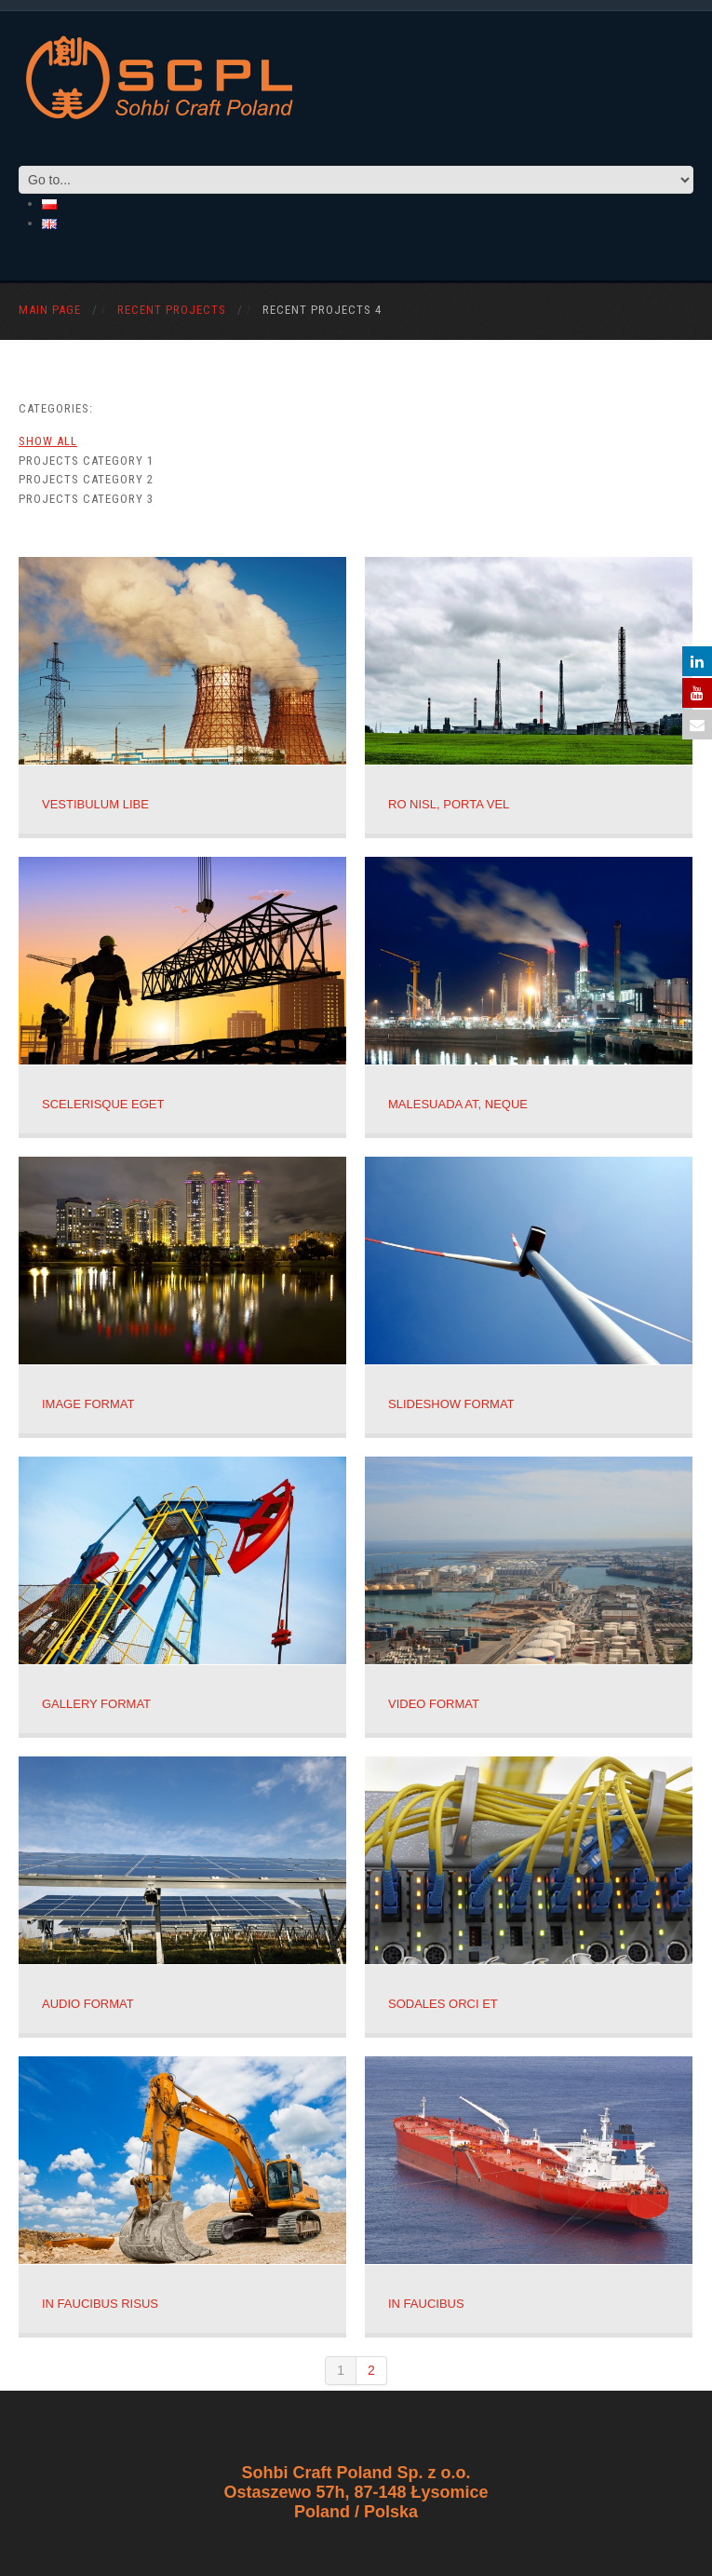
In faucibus (426, 2304)
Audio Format (88, 2004)
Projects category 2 (86, 479)
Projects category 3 (86, 499)
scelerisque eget (103, 1104)
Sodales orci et (443, 2004)
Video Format (433, 1704)
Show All (48, 441)
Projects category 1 (86, 461)
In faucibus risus (100, 2304)
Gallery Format (96, 1704)
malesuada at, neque (458, 1104)
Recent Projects (171, 310)
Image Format (88, 1404)
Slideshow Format (451, 1404)
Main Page (50, 310)
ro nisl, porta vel (448, 804)
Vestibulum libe (95, 804)
